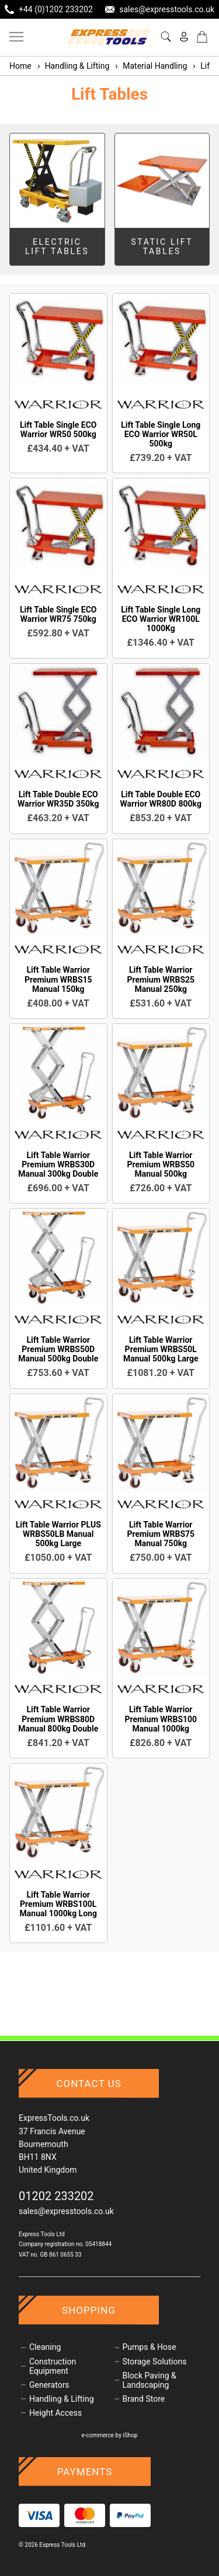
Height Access (55, 2412)
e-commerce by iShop (109, 2435)
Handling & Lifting (73, 66)
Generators (49, 2385)
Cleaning (45, 2347)
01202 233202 (56, 2196)
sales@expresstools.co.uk (66, 2211)
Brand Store (144, 2398)
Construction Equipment (52, 2366)
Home (20, 66)
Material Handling (150, 66)
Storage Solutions (155, 2361)
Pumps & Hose (149, 2347)
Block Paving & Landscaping (149, 2380)
